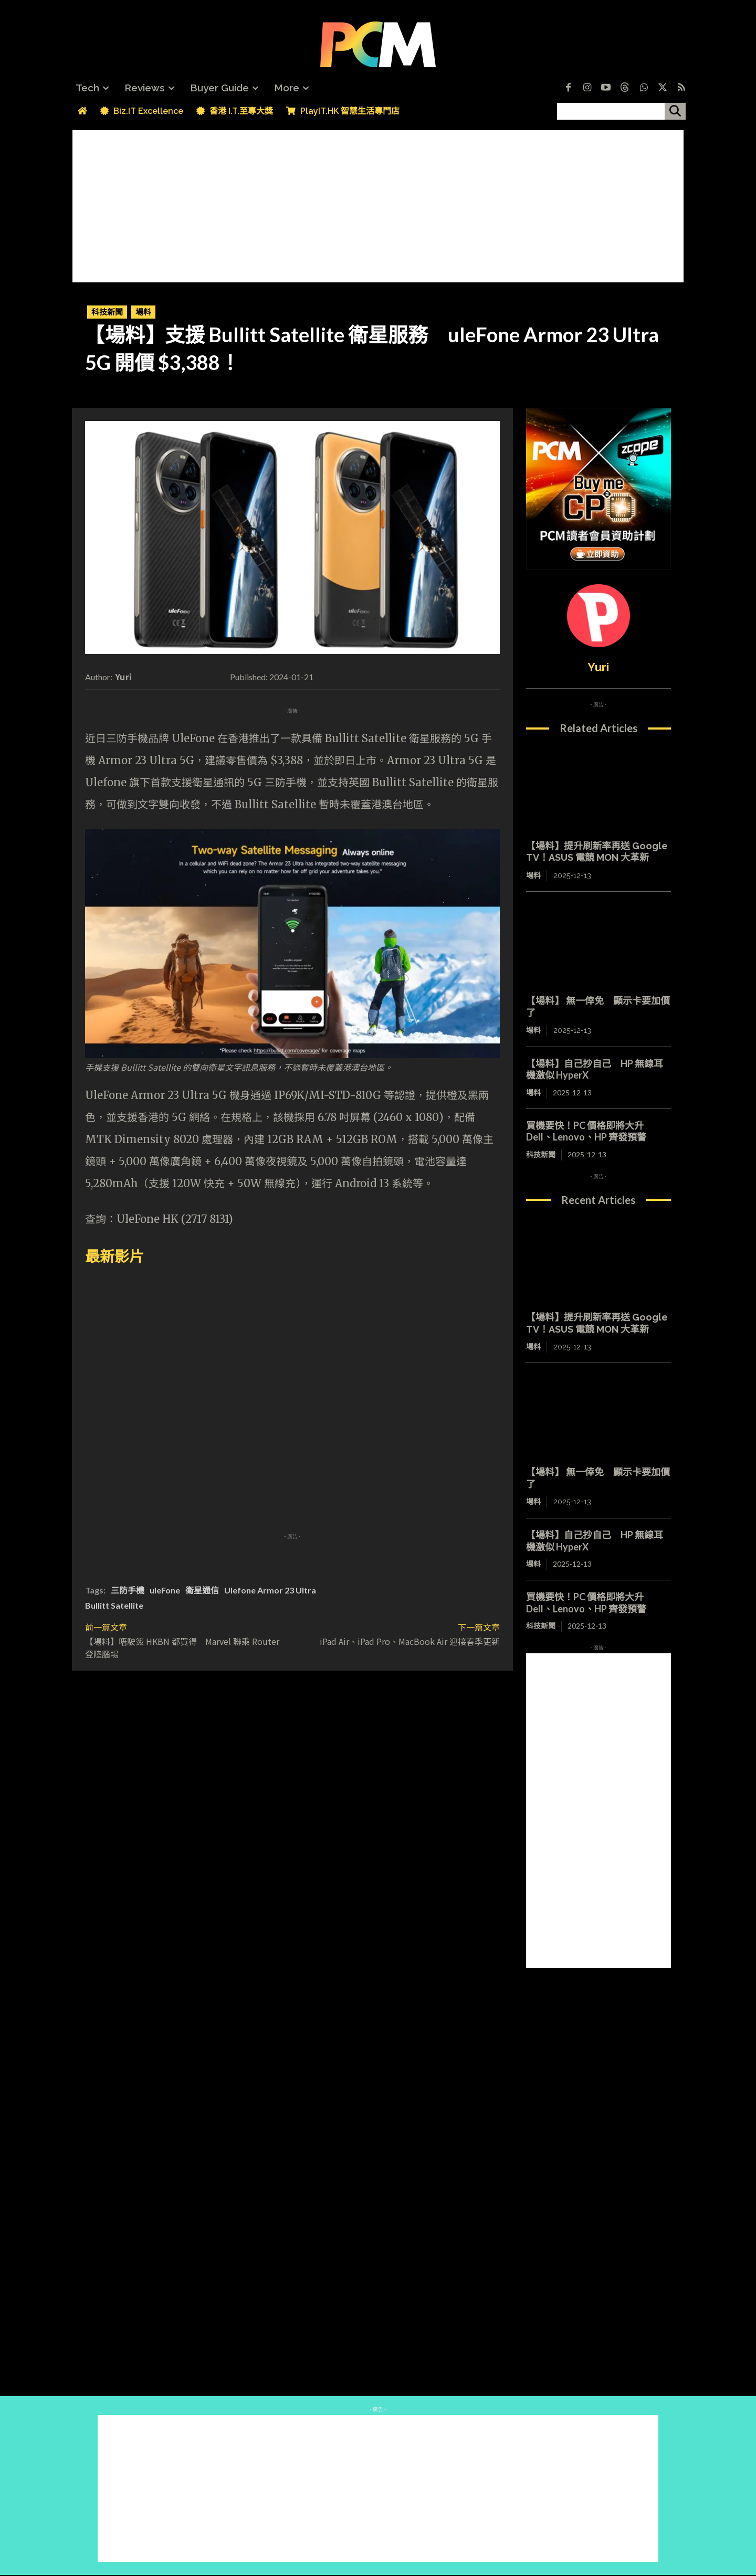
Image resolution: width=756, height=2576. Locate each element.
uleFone (165, 1590)
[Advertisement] (378, 203)
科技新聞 (107, 312)
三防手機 (127, 1590)
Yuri (124, 676)
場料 (143, 312)
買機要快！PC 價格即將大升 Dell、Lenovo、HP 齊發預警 (586, 1131)
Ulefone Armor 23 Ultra (270, 1590)
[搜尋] (675, 111)
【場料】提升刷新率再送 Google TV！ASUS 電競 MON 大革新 (597, 851)
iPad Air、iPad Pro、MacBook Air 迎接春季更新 (410, 1641)
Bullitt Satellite (114, 1605)
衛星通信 (202, 1590)
